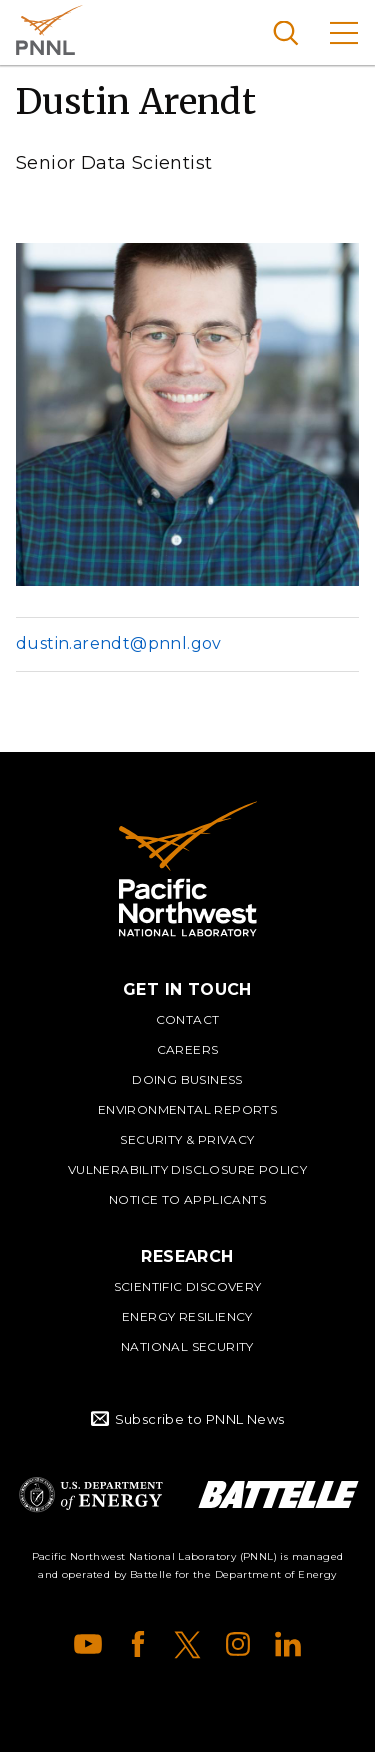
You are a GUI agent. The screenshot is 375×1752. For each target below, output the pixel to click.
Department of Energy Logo (91, 1494)
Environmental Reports (187, 1109)
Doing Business (187, 1079)
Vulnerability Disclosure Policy (187, 1169)
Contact (188, 1019)
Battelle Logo (278, 1494)
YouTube (88, 1644)
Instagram (238, 1644)
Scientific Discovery (188, 1286)
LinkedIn (288, 1644)
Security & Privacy (187, 1139)
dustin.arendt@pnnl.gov (119, 643)
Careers (188, 1049)
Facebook (138, 1644)
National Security (187, 1346)
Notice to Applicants (187, 1199)
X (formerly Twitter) (188, 1644)
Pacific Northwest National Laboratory (49, 30)
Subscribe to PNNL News (200, 1419)
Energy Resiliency (187, 1316)
